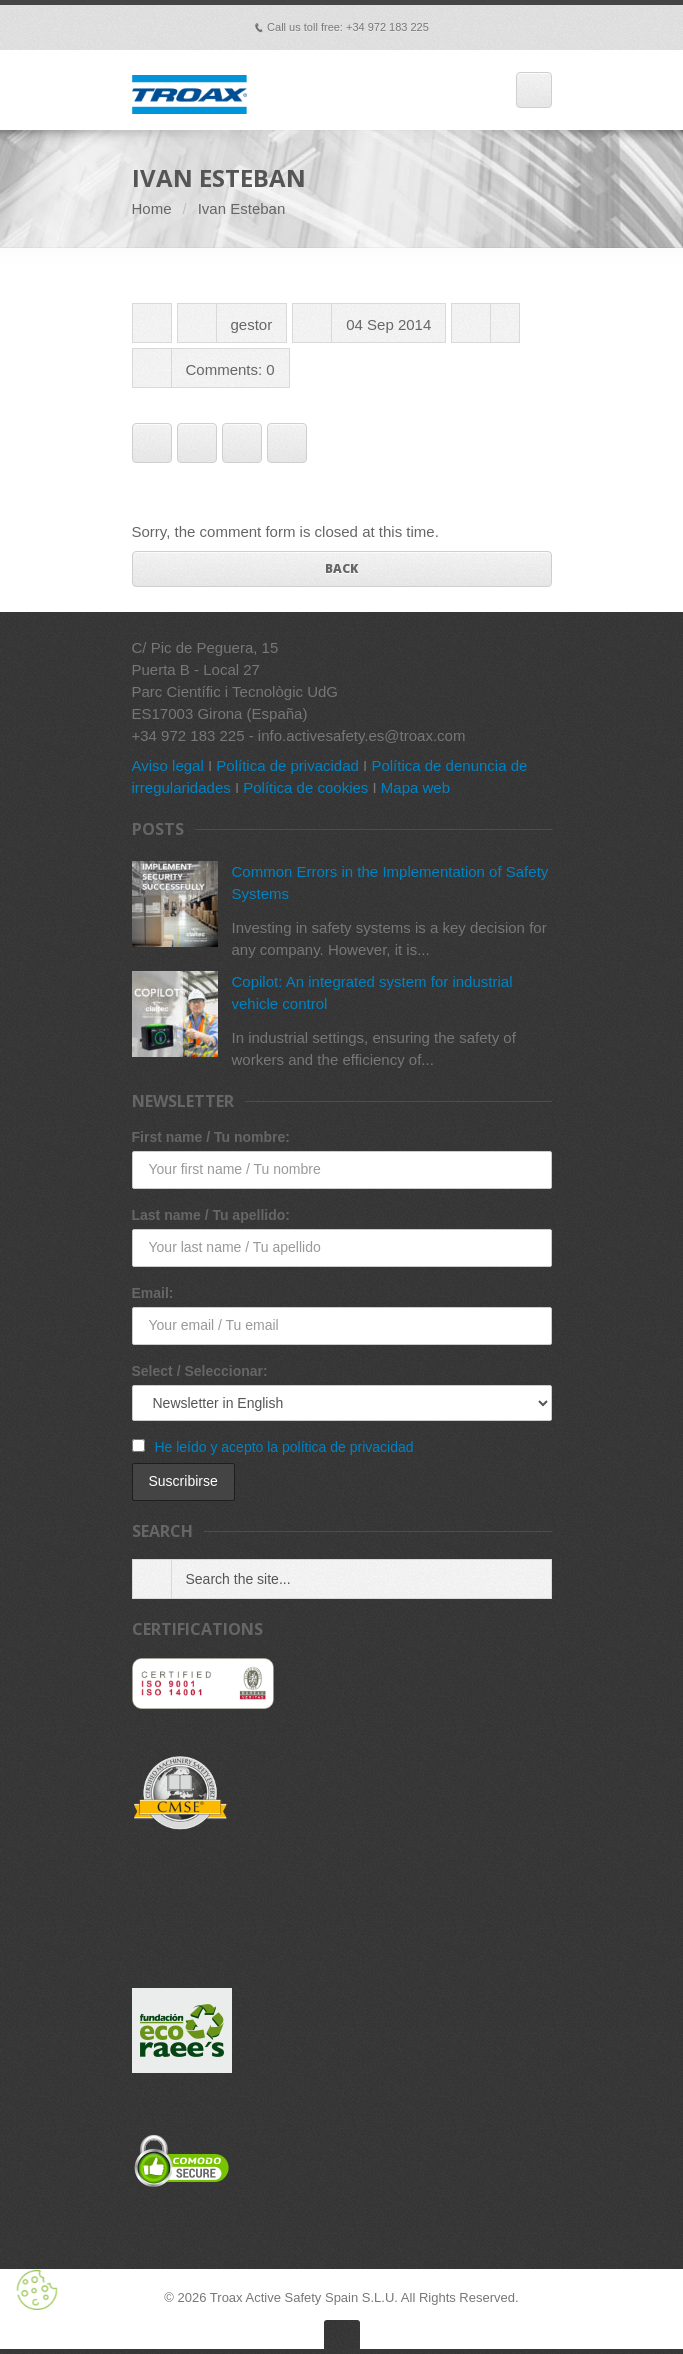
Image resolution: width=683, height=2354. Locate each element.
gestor (252, 324)
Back (341, 568)
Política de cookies (305, 787)
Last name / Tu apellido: (211, 1215)
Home (152, 208)
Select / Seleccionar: (200, 1371)
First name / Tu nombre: (211, 1137)
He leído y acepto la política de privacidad (283, 1447)
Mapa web (415, 787)
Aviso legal (168, 765)
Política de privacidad (287, 765)
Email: (153, 1293)
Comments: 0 (230, 369)
